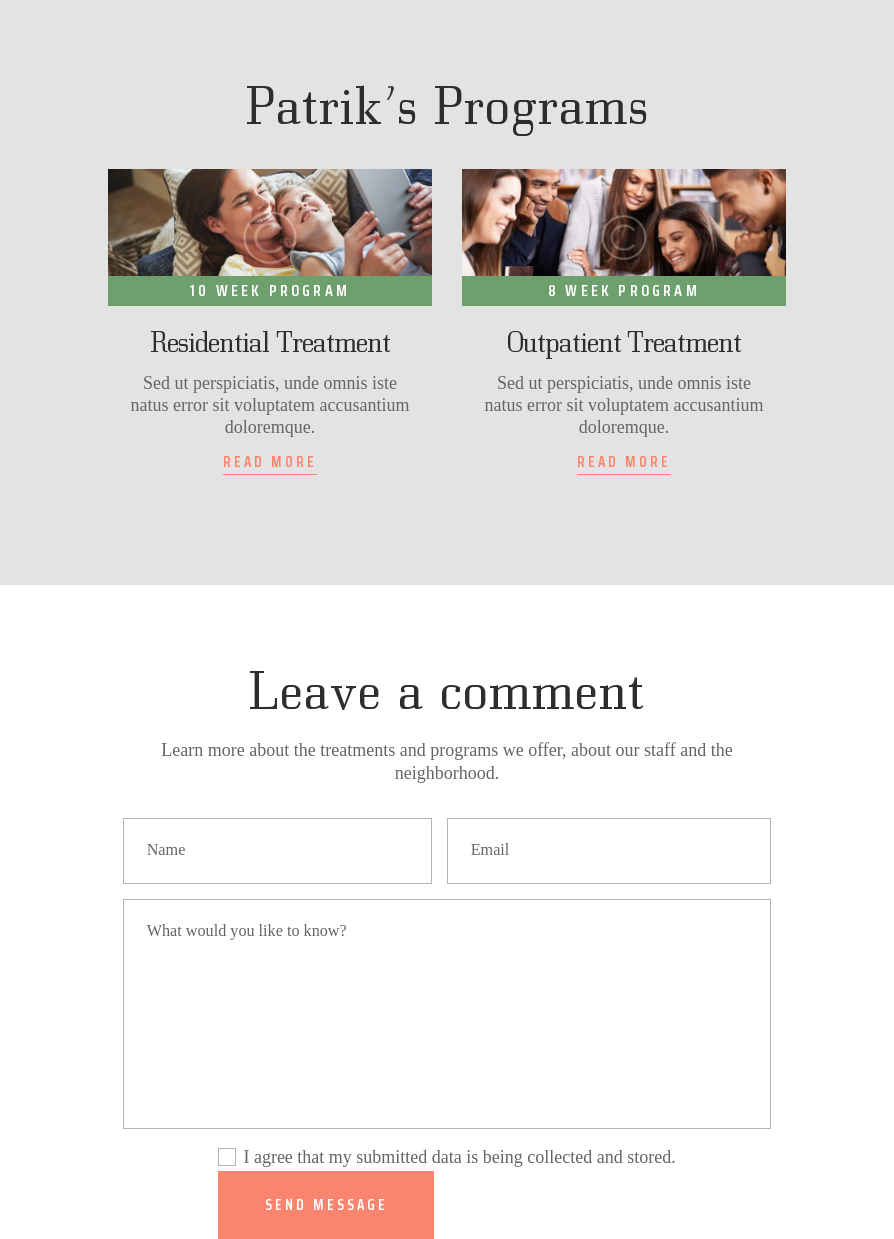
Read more (270, 462)
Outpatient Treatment (624, 342)
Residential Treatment (270, 342)
